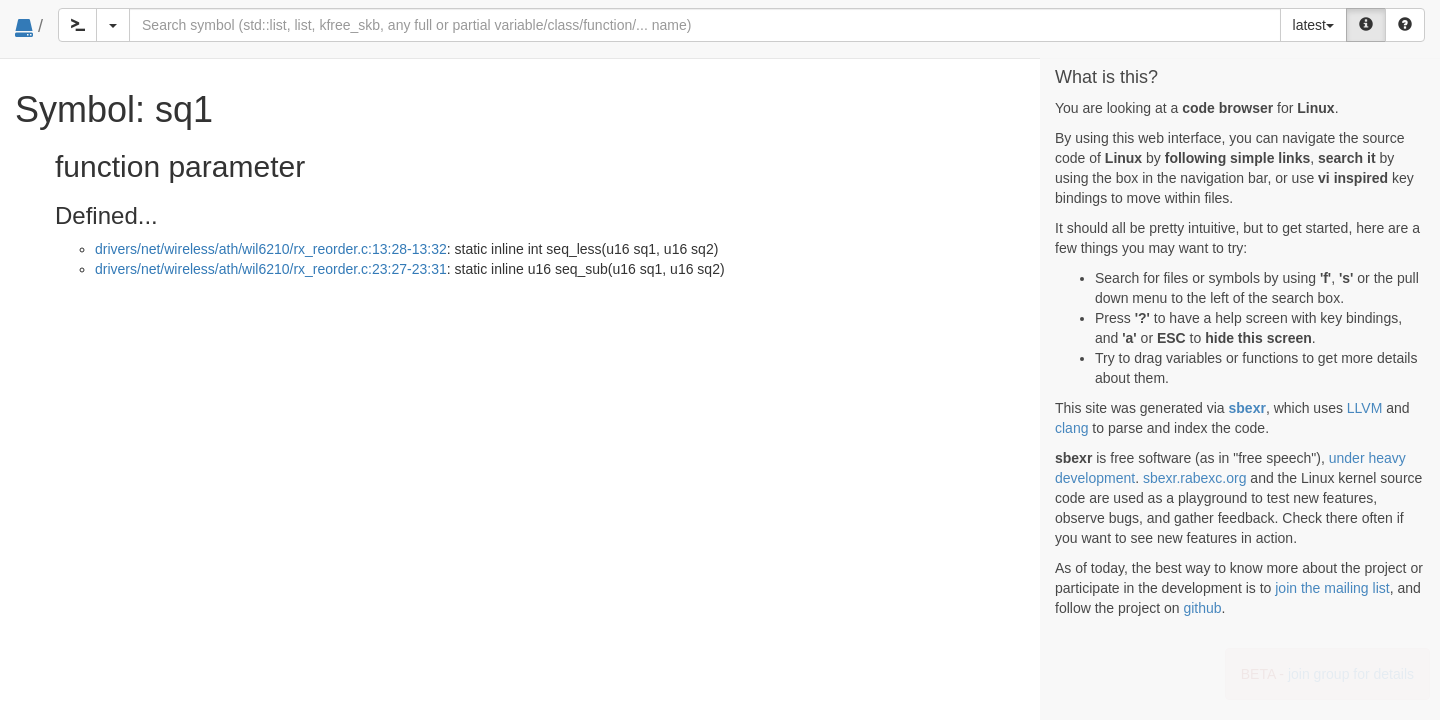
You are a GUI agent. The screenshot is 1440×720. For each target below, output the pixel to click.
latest (1313, 25)
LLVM (1365, 408)
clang (1071, 428)
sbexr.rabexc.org (1195, 478)
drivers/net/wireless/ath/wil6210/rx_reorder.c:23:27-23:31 (271, 269)
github (1202, 608)
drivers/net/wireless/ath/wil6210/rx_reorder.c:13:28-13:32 (271, 249)
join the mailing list (1332, 588)
